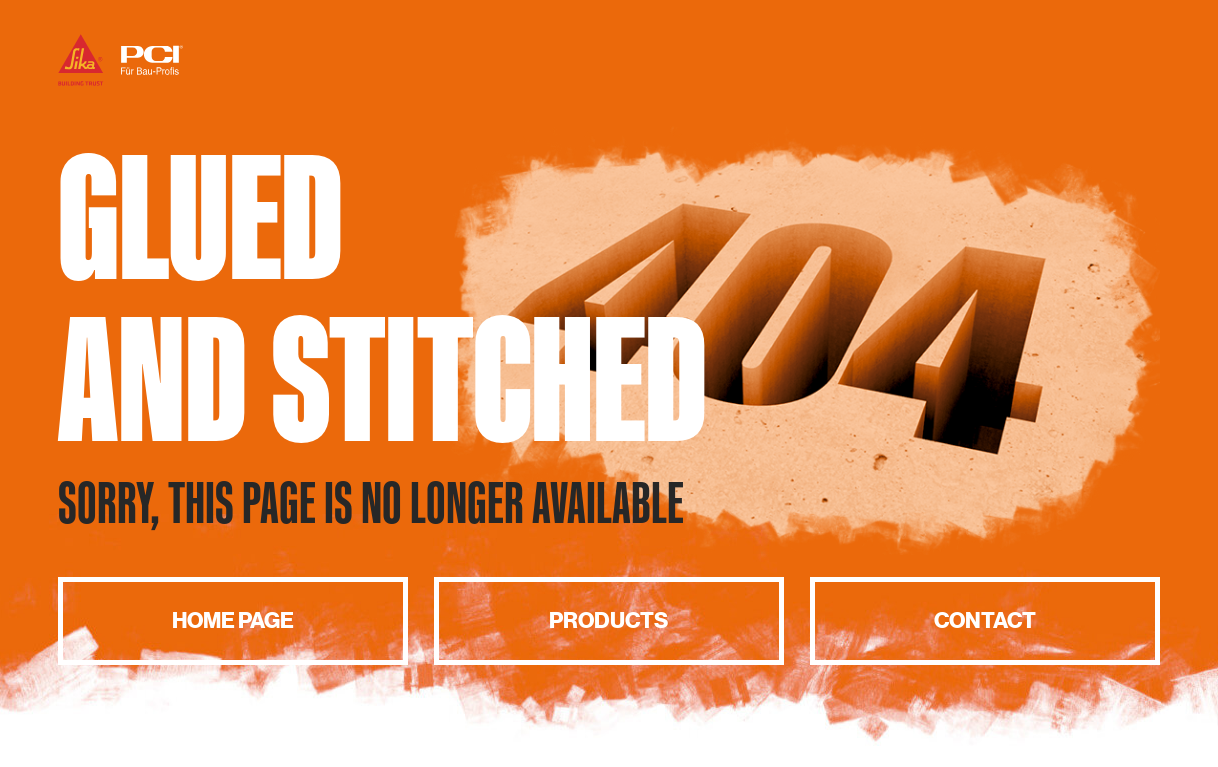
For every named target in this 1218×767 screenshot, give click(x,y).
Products (608, 620)
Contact (985, 620)
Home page (233, 620)
